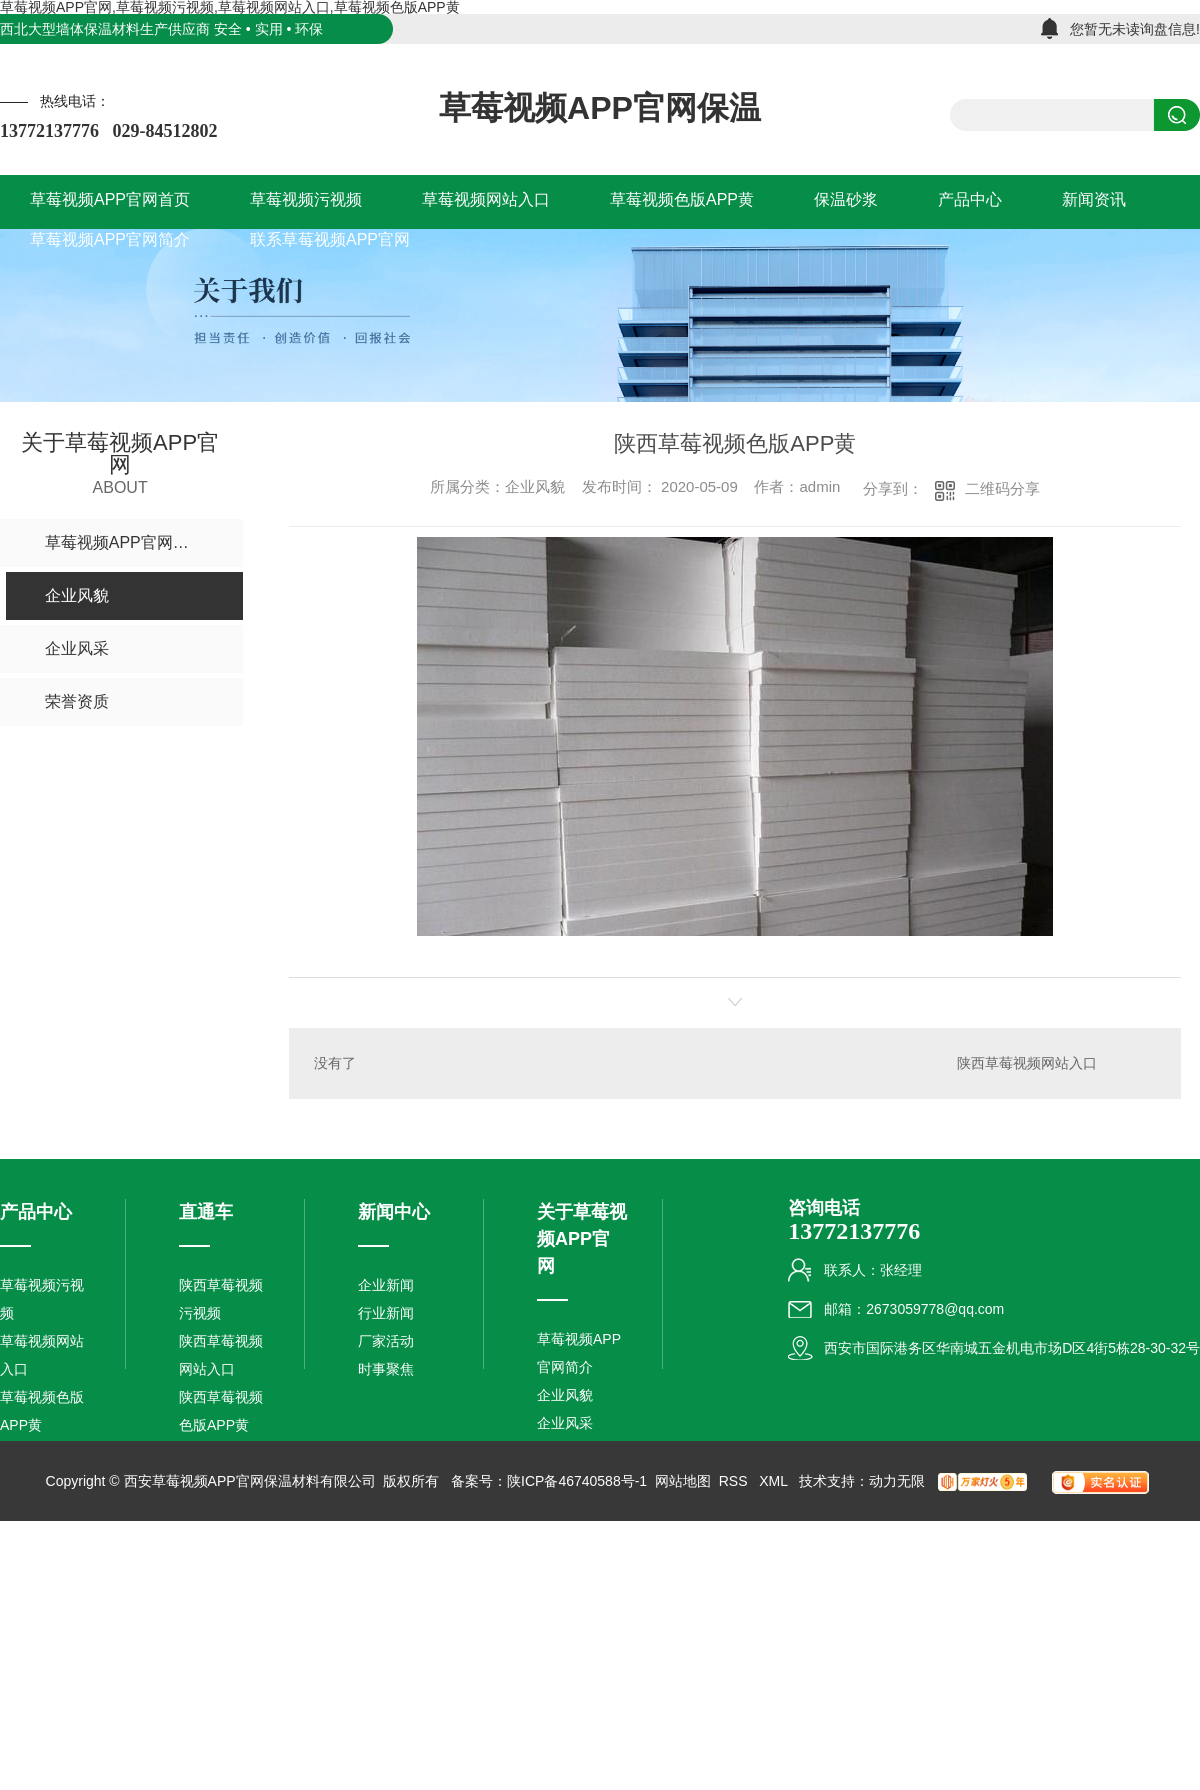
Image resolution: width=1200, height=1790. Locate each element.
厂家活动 (386, 1341)
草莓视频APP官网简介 (579, 1353)
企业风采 (565, 1423)
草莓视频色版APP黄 (42, 1411)
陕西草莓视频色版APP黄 (221, 1411)
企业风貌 (565, 1395)
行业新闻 (386, 1313)
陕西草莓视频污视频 (221, 1299)
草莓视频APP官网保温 (600, 108)
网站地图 (683, 1481)
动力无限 (897, 1481)
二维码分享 (1002, 488)
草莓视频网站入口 (42, 1355)
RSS (735, 1481)
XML (775, 1481)
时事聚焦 (386, 1369)
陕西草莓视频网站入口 (1027, 1063)
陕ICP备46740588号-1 (577, 1481)
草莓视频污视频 (42, 1299)
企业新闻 (386, 1285)
